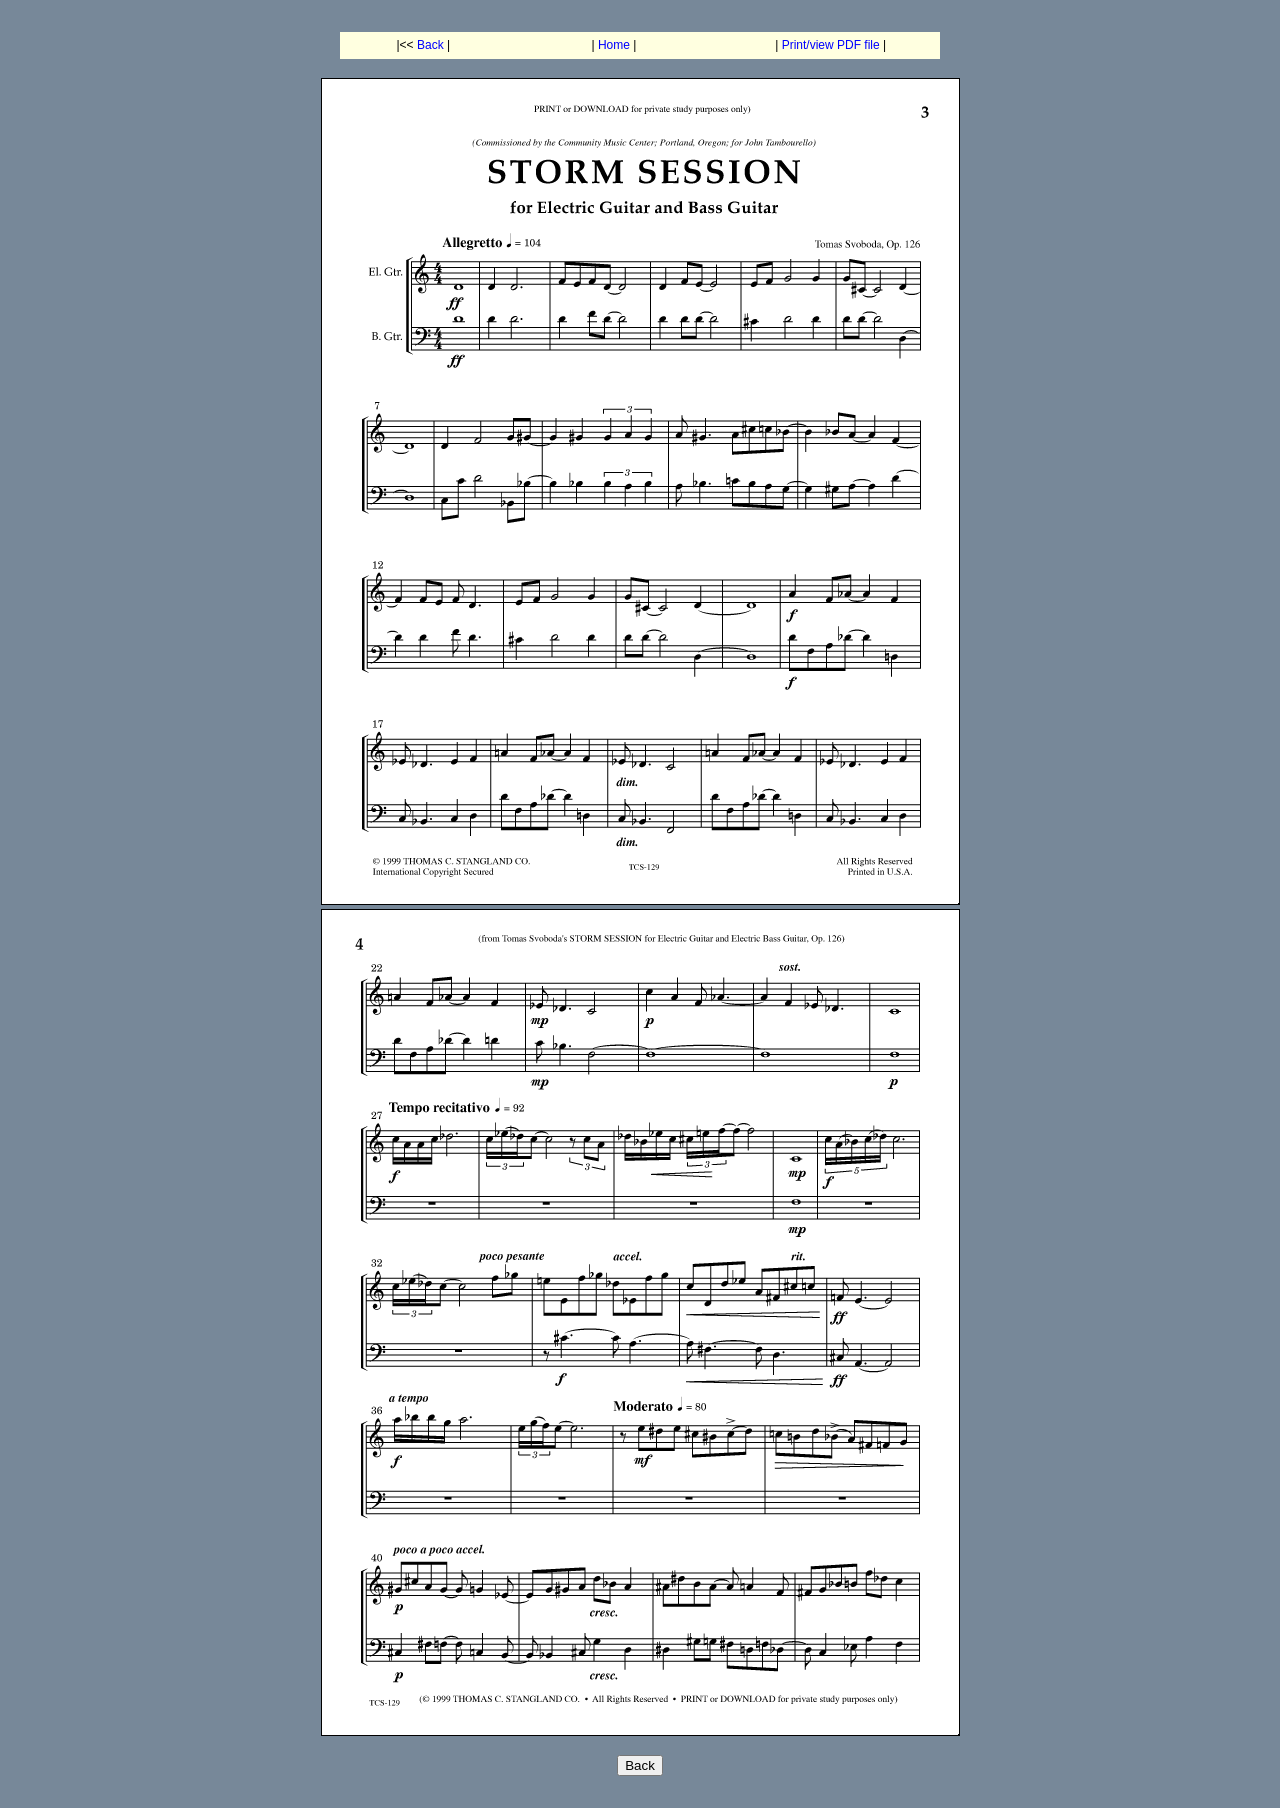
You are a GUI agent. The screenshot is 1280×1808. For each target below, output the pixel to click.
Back (430, 45)
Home (614, 45)
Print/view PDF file (831, 45)
